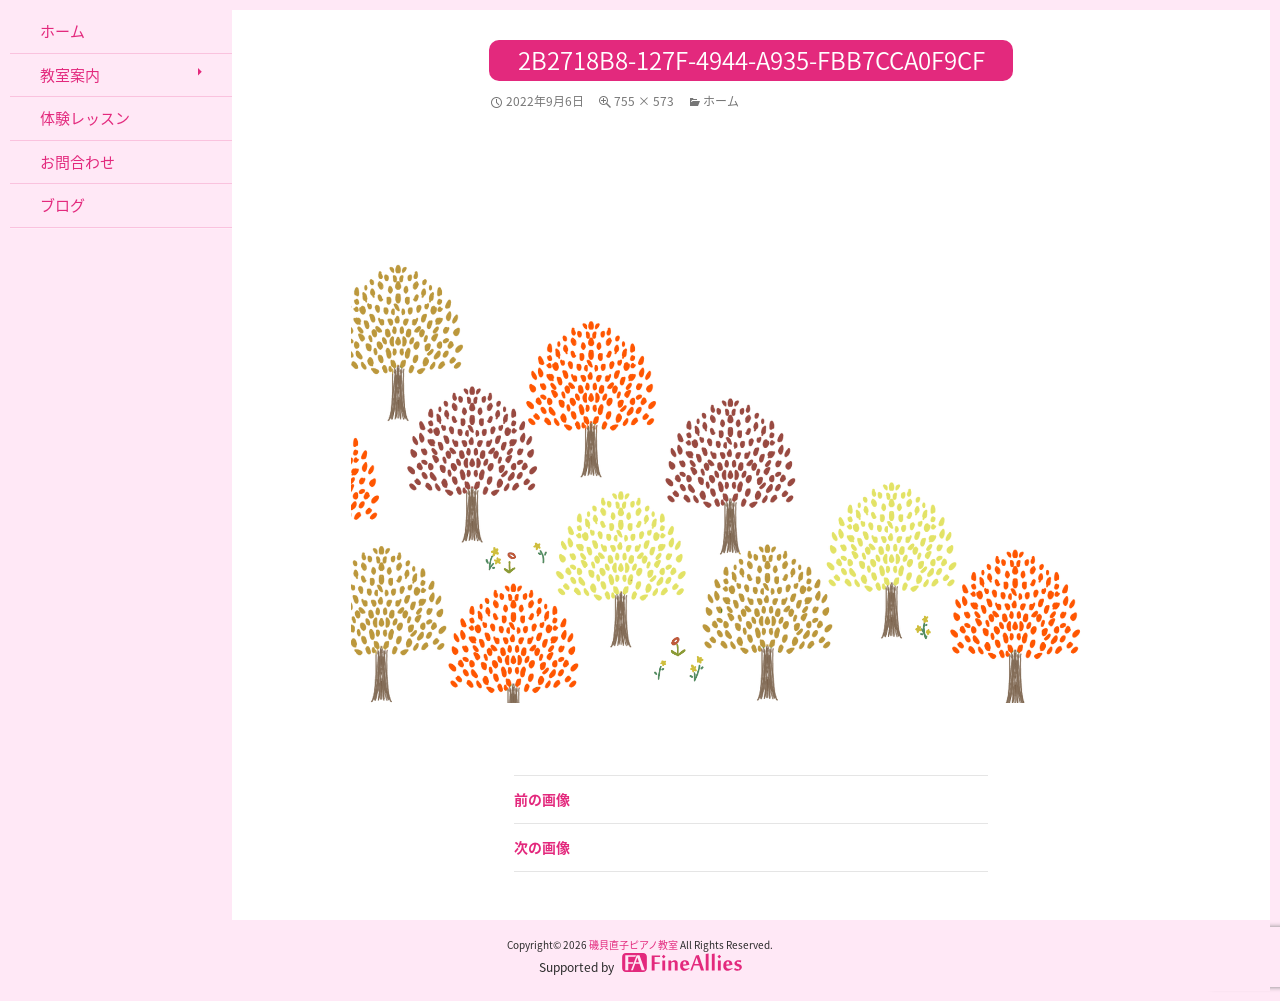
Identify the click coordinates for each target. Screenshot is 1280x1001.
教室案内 (70, 75)
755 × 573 (644, 101)
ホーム (721, 101)
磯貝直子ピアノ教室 (633, 944)
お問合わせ (77, 162)
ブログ (62, 205)
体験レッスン (85, 118)
